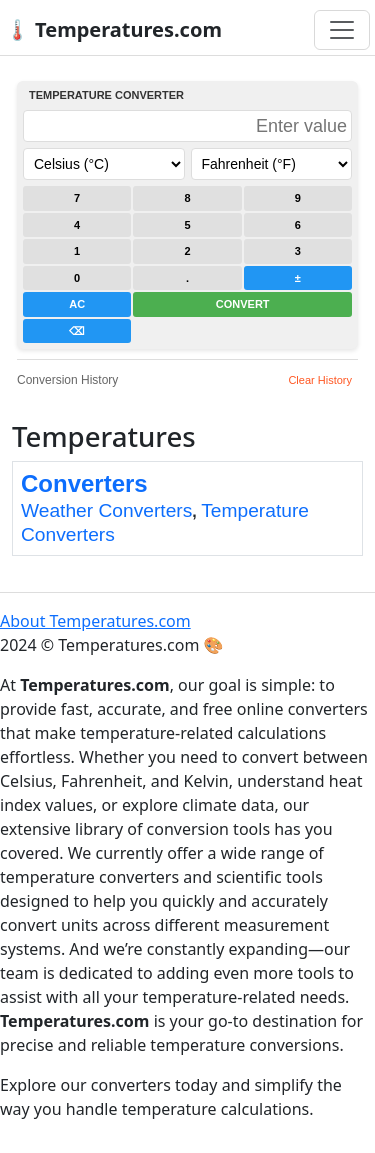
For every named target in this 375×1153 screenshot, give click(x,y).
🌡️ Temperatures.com (113, 29)
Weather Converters (106, 510)
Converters (84, 483)
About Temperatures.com (95, 621)
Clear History (320, 380)
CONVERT (243, 304)
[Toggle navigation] (342, 30)
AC (77, 304)
